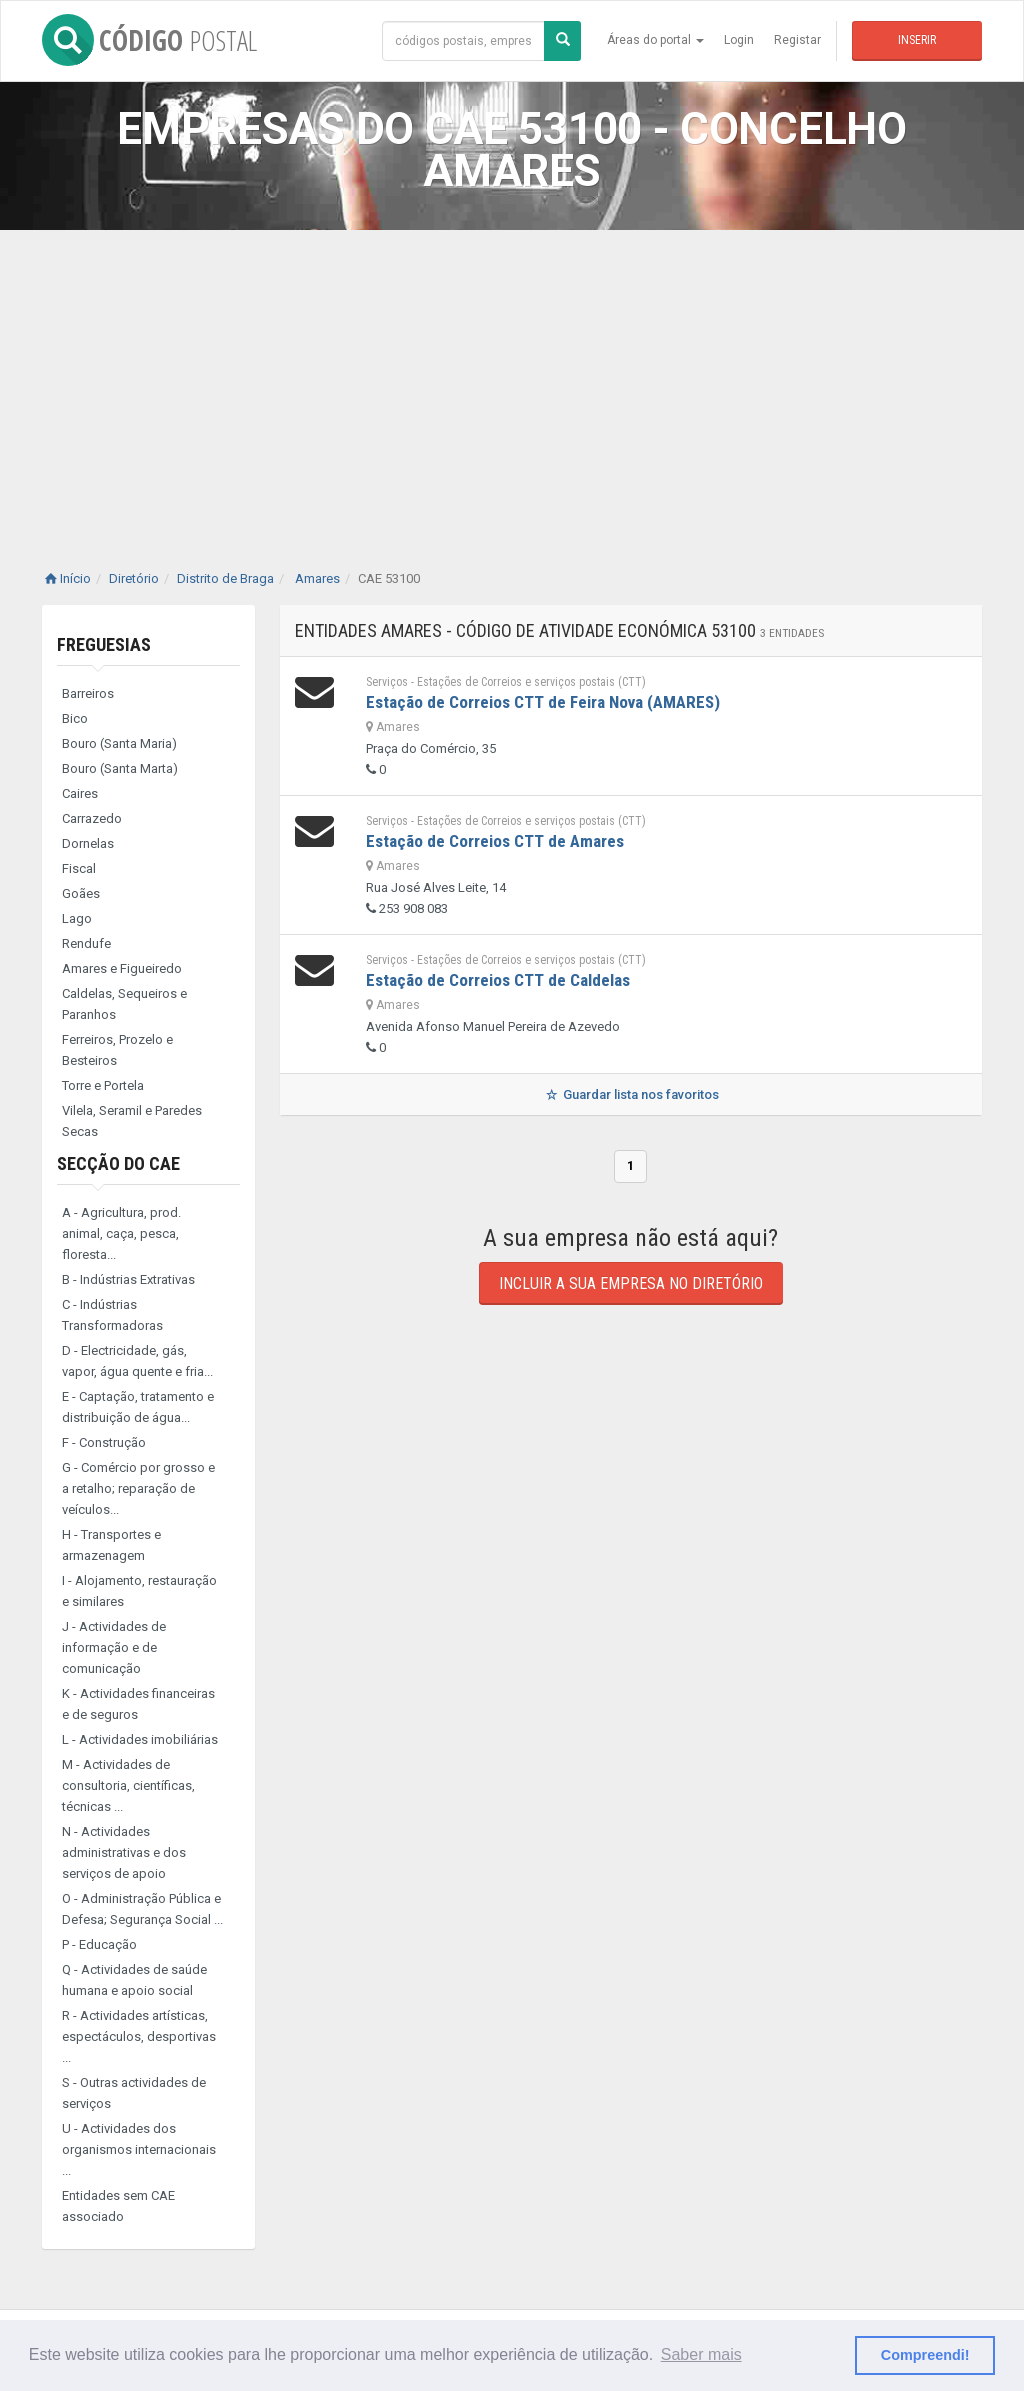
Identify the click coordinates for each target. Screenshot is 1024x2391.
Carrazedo (92, 818)
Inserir (917, 40)
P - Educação (99, 1944)
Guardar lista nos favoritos (630, 1094)
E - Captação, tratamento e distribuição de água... (138, 1407)
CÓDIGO (149, 40)
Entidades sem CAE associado (118, 2206)
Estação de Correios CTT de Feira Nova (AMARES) (543, 702)
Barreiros (88, 693)
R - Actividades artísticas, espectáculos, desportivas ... (139, 2036)
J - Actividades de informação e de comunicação (114, 1647)
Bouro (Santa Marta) (120, 768)
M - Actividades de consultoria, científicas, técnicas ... (128, 1785)
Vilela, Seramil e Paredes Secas (132, 1121)
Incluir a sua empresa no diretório (631, 1283)
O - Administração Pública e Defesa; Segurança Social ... (142, 1909)
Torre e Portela (103, 1085)
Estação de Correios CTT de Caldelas (498, 980)
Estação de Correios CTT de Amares (495, 841)
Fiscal (79, 868)
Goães (81, 893)
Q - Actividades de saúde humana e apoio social (134, 1980)
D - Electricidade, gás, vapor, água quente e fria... (137, 1361)
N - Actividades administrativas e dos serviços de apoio (124, 1852)
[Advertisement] (512, 380)
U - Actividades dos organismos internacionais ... (139, 2149)
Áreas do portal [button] (655, 40)
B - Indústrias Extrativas (128, 1279)
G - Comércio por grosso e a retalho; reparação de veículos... (138, 1488)
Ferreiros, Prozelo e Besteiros (117, 1050)
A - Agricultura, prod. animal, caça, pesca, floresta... (121, 1233)
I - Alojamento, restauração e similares (139, 1591)
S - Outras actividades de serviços (134, 2093)
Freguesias (104, 644)
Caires (80, 793)
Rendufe (86, 943)
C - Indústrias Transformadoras (112, 1315)
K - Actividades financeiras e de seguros (138, 1704)
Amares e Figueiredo (122, 968)
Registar (797, 40)
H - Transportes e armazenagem (111, 1545)
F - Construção (104, 1442)
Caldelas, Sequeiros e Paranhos (124, 1004)
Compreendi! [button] (925, 2355)
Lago (77, 918)
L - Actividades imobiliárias (140, 1739)
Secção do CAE (118, 1163)
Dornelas (88, 843)
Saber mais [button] (701, 2354)
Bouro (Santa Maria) (119, 743)
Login (739, 40)
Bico (75, 718)
